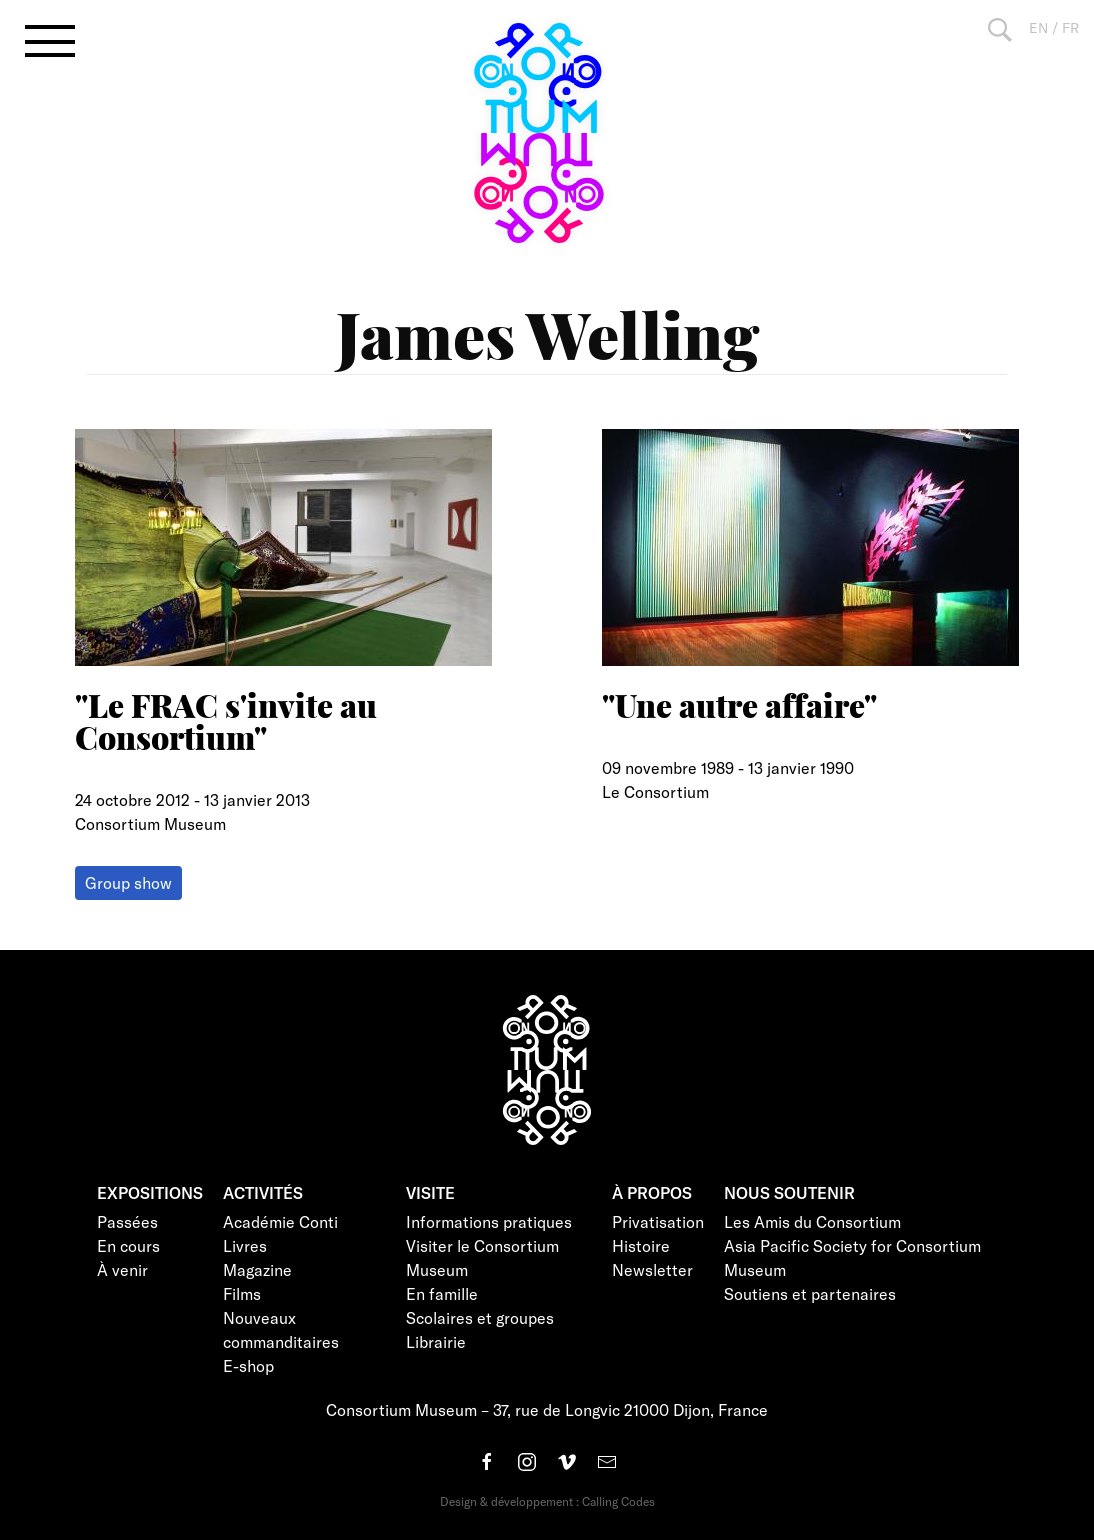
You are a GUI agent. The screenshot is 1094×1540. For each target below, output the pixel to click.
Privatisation (658, 1221)
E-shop (248, 1365)
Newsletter (652, 1269)
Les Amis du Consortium (812, 1221)
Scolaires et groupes (480, 1317)
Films (242, 1293)
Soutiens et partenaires (810, 1293)
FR (1070, 27)
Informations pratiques (489, 1221)
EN (1038, 27)
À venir (122, 1269)
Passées (127, 1221)
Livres (245, 1245)
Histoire (641, 1245)
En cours (128, 1245)
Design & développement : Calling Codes (547, 1501)
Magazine (257, 1269)
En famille (442, 1293)
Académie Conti (280, 1221)
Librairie (436, 1341)
